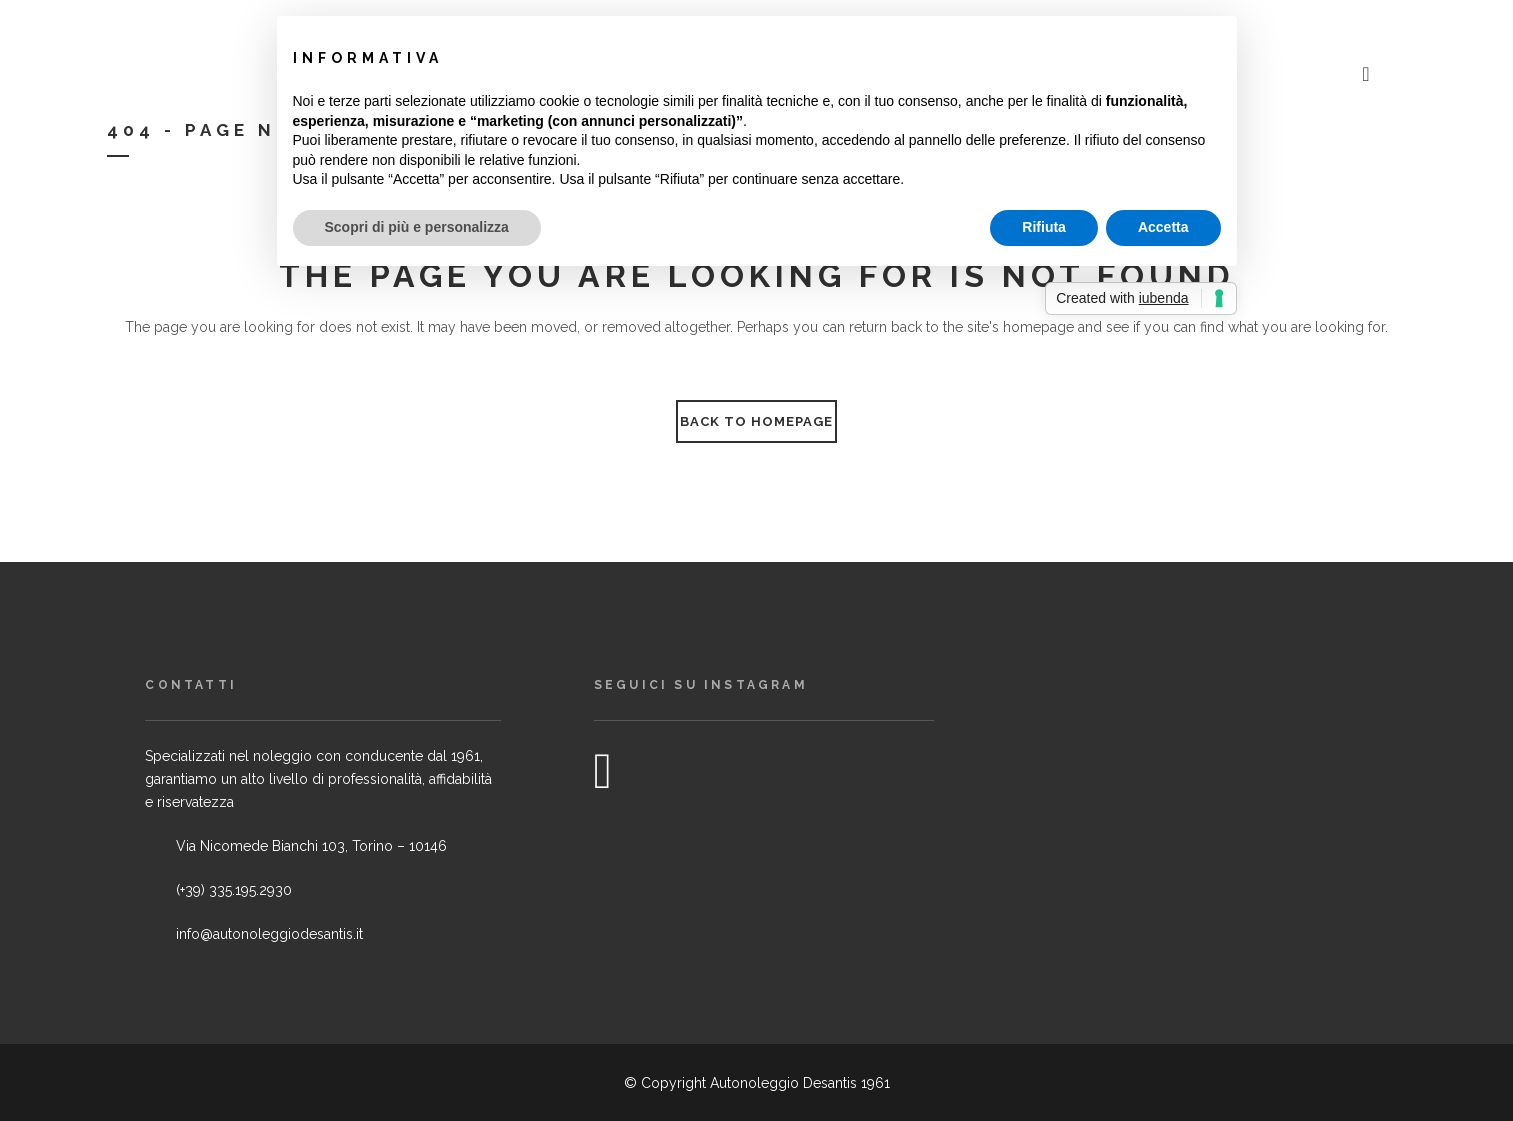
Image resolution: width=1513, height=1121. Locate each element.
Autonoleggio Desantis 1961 (800, 1083)
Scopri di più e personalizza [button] (417, 227)
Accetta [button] (1163, 227)
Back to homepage (756, 421)
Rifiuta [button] (1044, 227)
